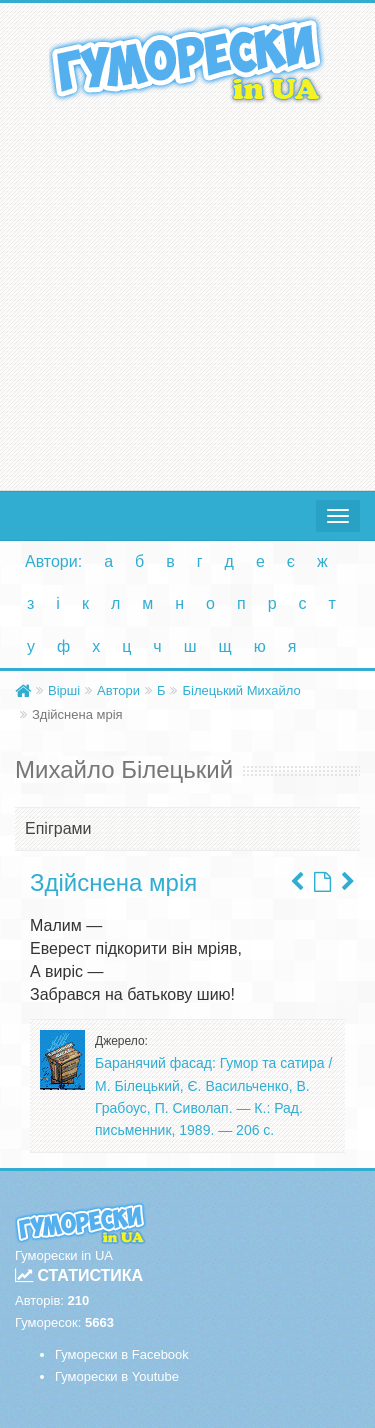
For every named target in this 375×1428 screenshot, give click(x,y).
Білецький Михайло (241, 690)
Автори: (53, 561)
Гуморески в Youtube (117, 1376)
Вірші (64, 690)
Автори (118, 690)
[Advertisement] (187, 292)
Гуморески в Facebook (122, 1354)
